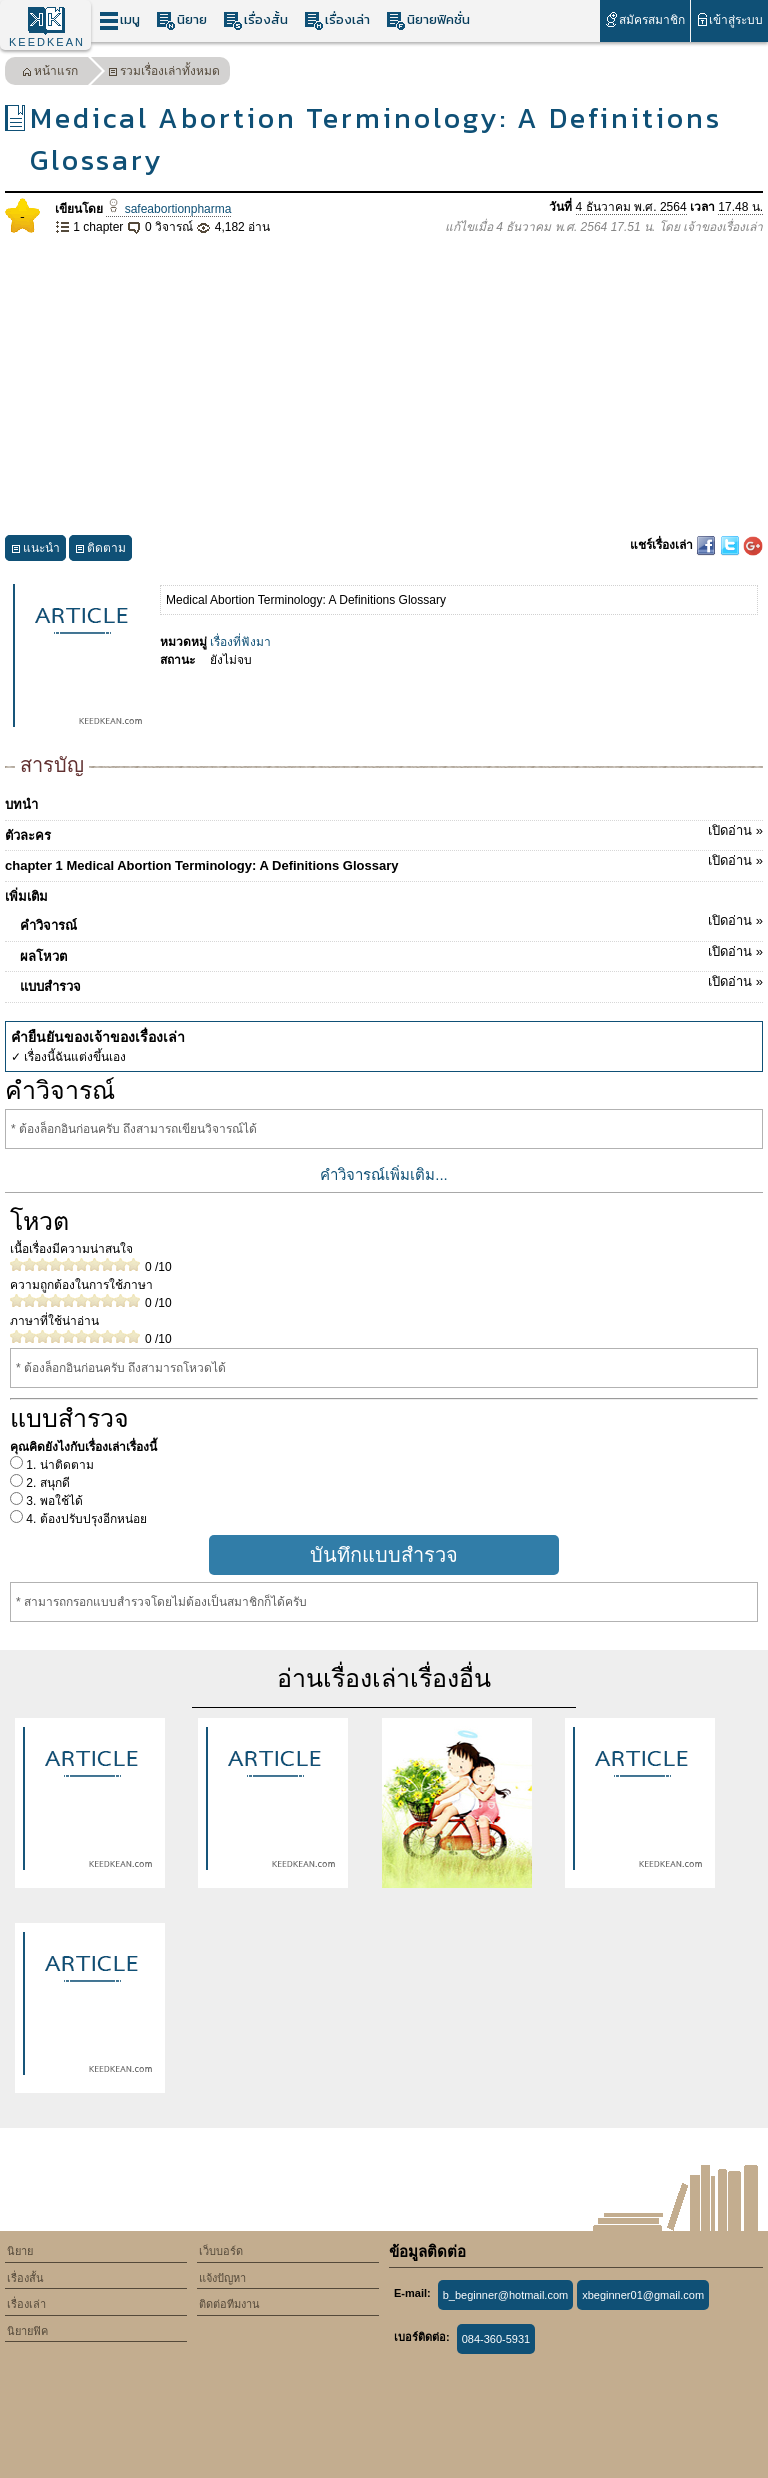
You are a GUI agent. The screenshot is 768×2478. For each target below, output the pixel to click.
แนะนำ (35, 550)
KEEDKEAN (47, 42)
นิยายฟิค (27, 2331)
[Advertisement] (384, 386)
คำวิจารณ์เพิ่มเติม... (384, 1174)
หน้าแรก (50, 73)
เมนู (119, 20)
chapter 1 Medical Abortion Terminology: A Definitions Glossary (384, 862)
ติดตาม (100, 550)
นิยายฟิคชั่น (428, 20)
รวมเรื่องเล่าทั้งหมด (164, 73)
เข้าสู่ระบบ (729, 19)
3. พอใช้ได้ (53, 1501)
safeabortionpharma (168, 209)
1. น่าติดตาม (58, 1465)
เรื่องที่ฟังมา (240, 642)
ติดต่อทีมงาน (229, 2304)
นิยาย (181, 20)
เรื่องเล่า (337, 20)
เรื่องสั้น (255, 20)
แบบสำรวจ (391, 983)
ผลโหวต (391, 953)
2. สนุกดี (46, 1483)
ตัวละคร (384, 832)
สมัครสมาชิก (644, 19)
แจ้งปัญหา (222, 2278)
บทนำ (21, 804)
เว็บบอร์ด (221, 2251)
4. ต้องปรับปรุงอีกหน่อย (85, 1519)
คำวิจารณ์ (391, 922)
